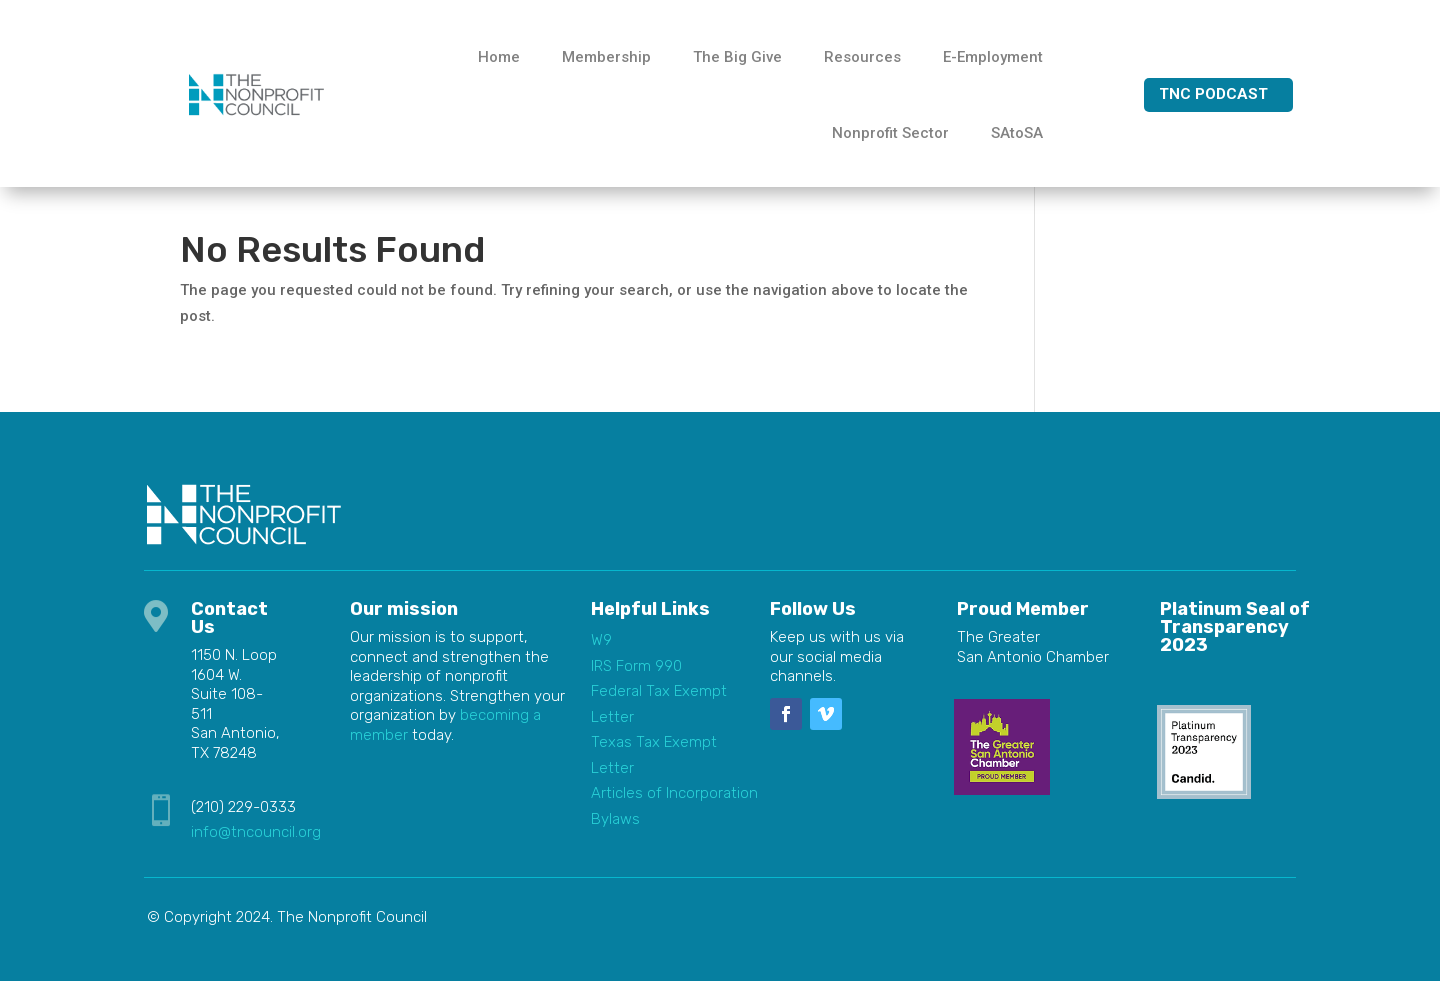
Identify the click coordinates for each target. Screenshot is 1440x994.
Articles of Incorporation (674, 806)
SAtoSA (1017, 133)
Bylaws (615, 832)
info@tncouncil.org (256, 845)
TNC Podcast (1213, 94)
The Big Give (737, 57)
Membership (606, 57)
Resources (862, 57)
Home (499, 57)
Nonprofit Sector (890, 133)
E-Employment (993, 57)
